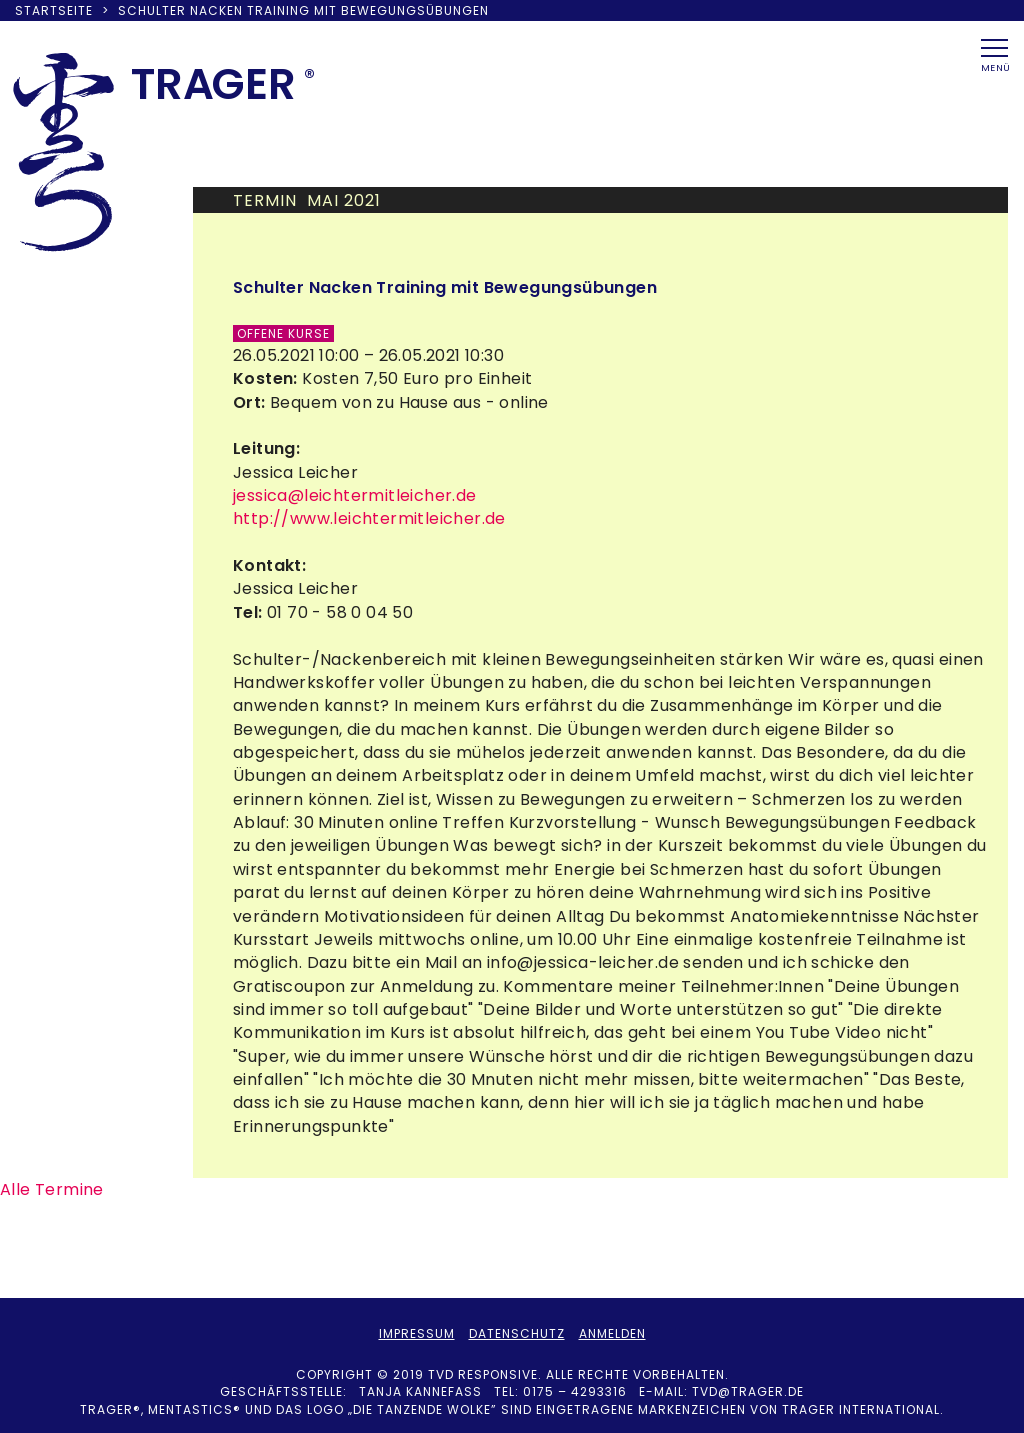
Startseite (54, 10)
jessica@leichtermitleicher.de (355, 495)
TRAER (213, 84)
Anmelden (612, 1333)
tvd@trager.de (748, 1391)
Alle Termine (52, 1189)
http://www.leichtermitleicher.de (369, 518)
